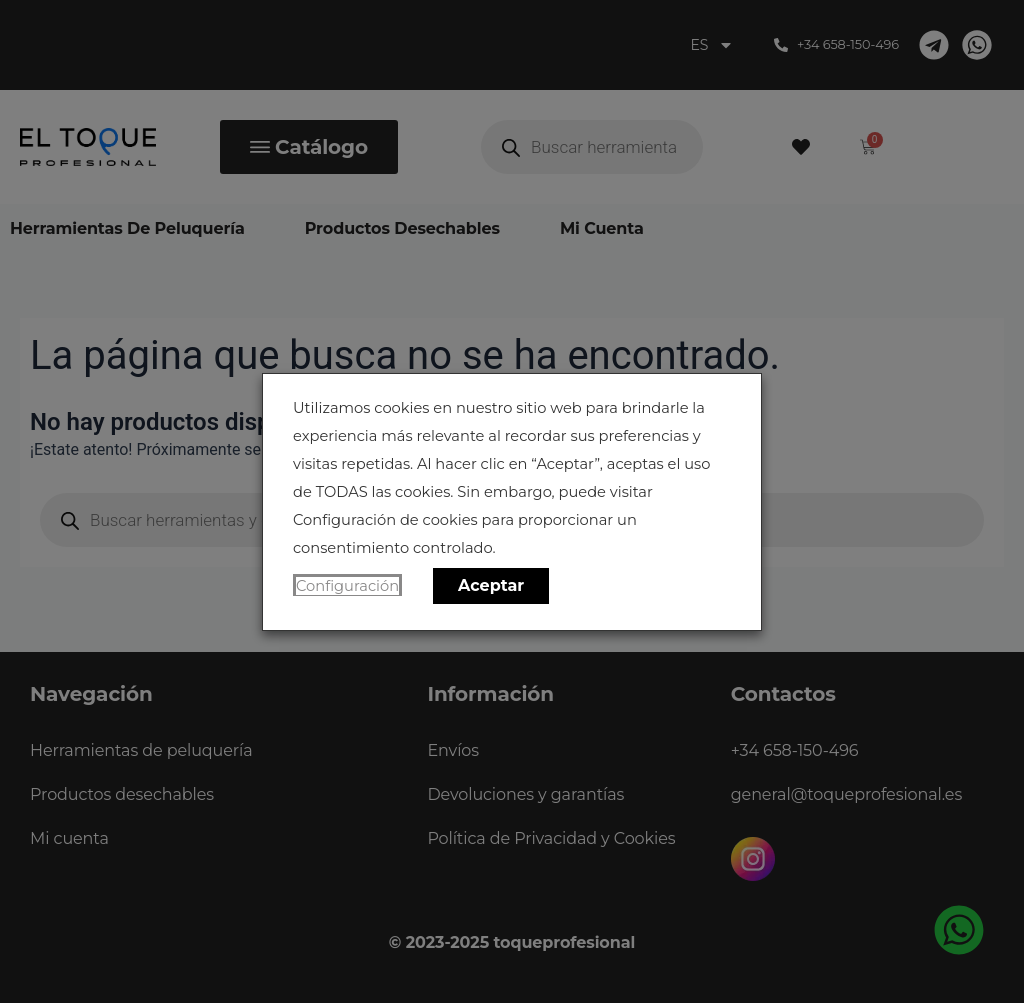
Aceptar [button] (491, 585)
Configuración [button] (347, 586)
